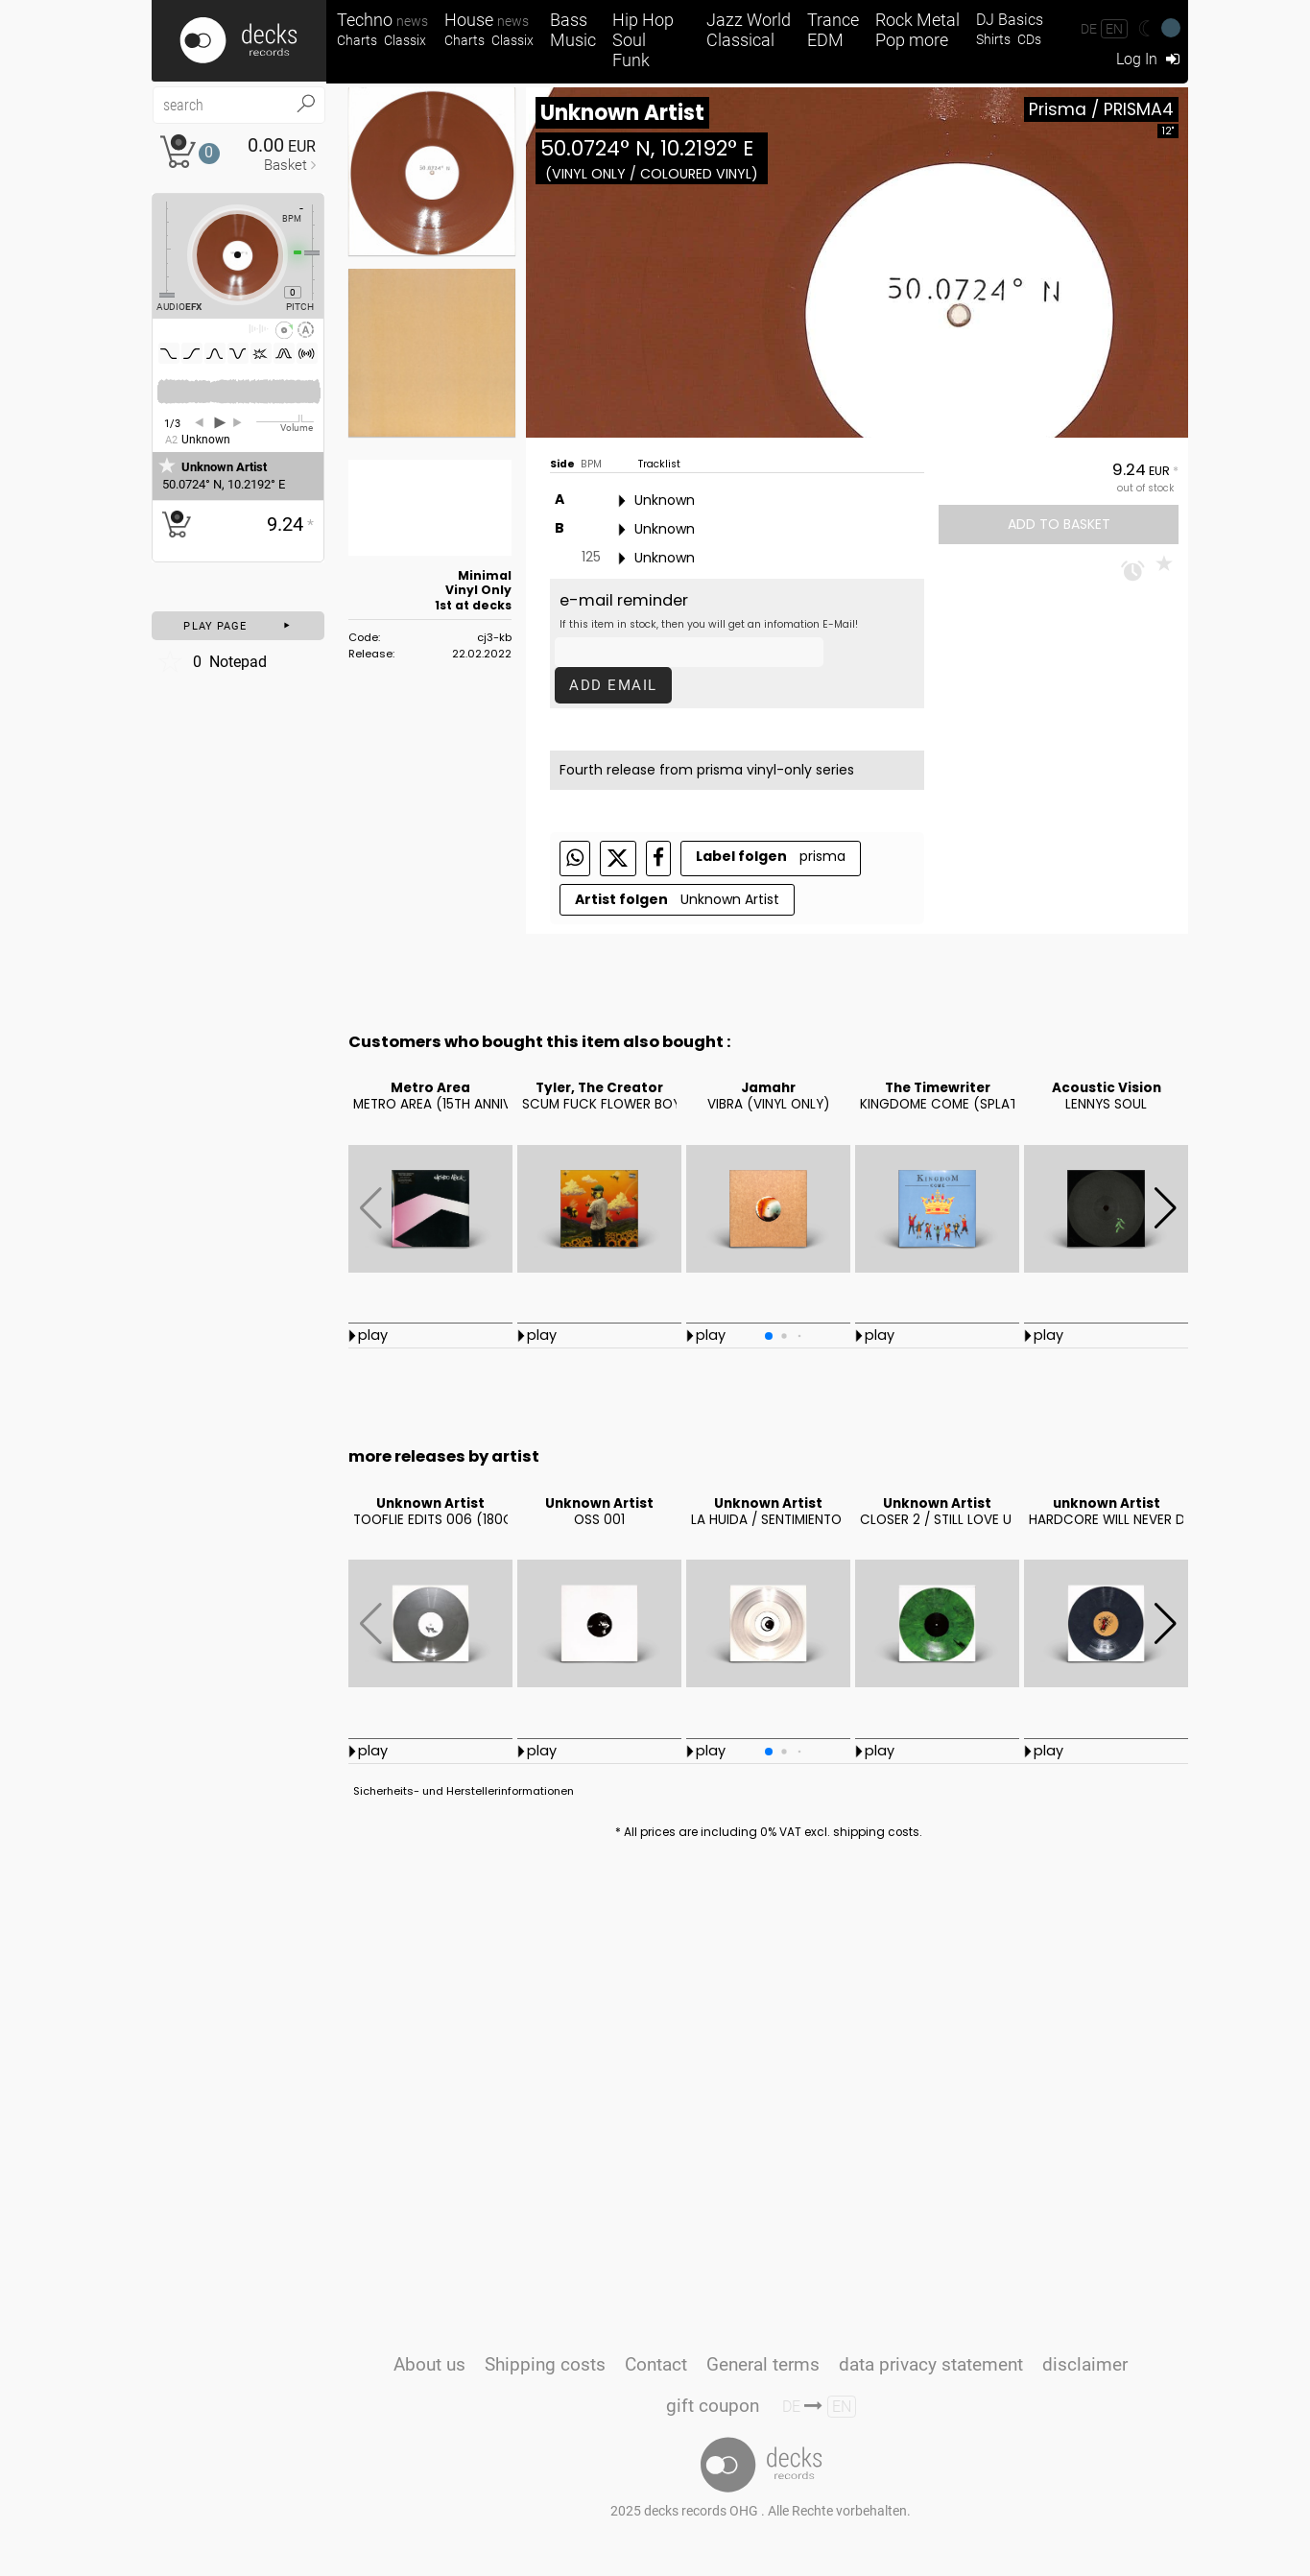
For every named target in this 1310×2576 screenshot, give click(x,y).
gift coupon (712, 2406)
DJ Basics (1009, 20)
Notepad (211, 661)
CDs (1029, 40)
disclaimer (1085, 2364)
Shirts (993, 40)
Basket (285, 165)
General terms (763, 2364)
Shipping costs (545, 2364)
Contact (656, 2364)
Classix (405, 41)
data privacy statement (931, 2364)
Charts (357, 41)
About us (429, 2364)
